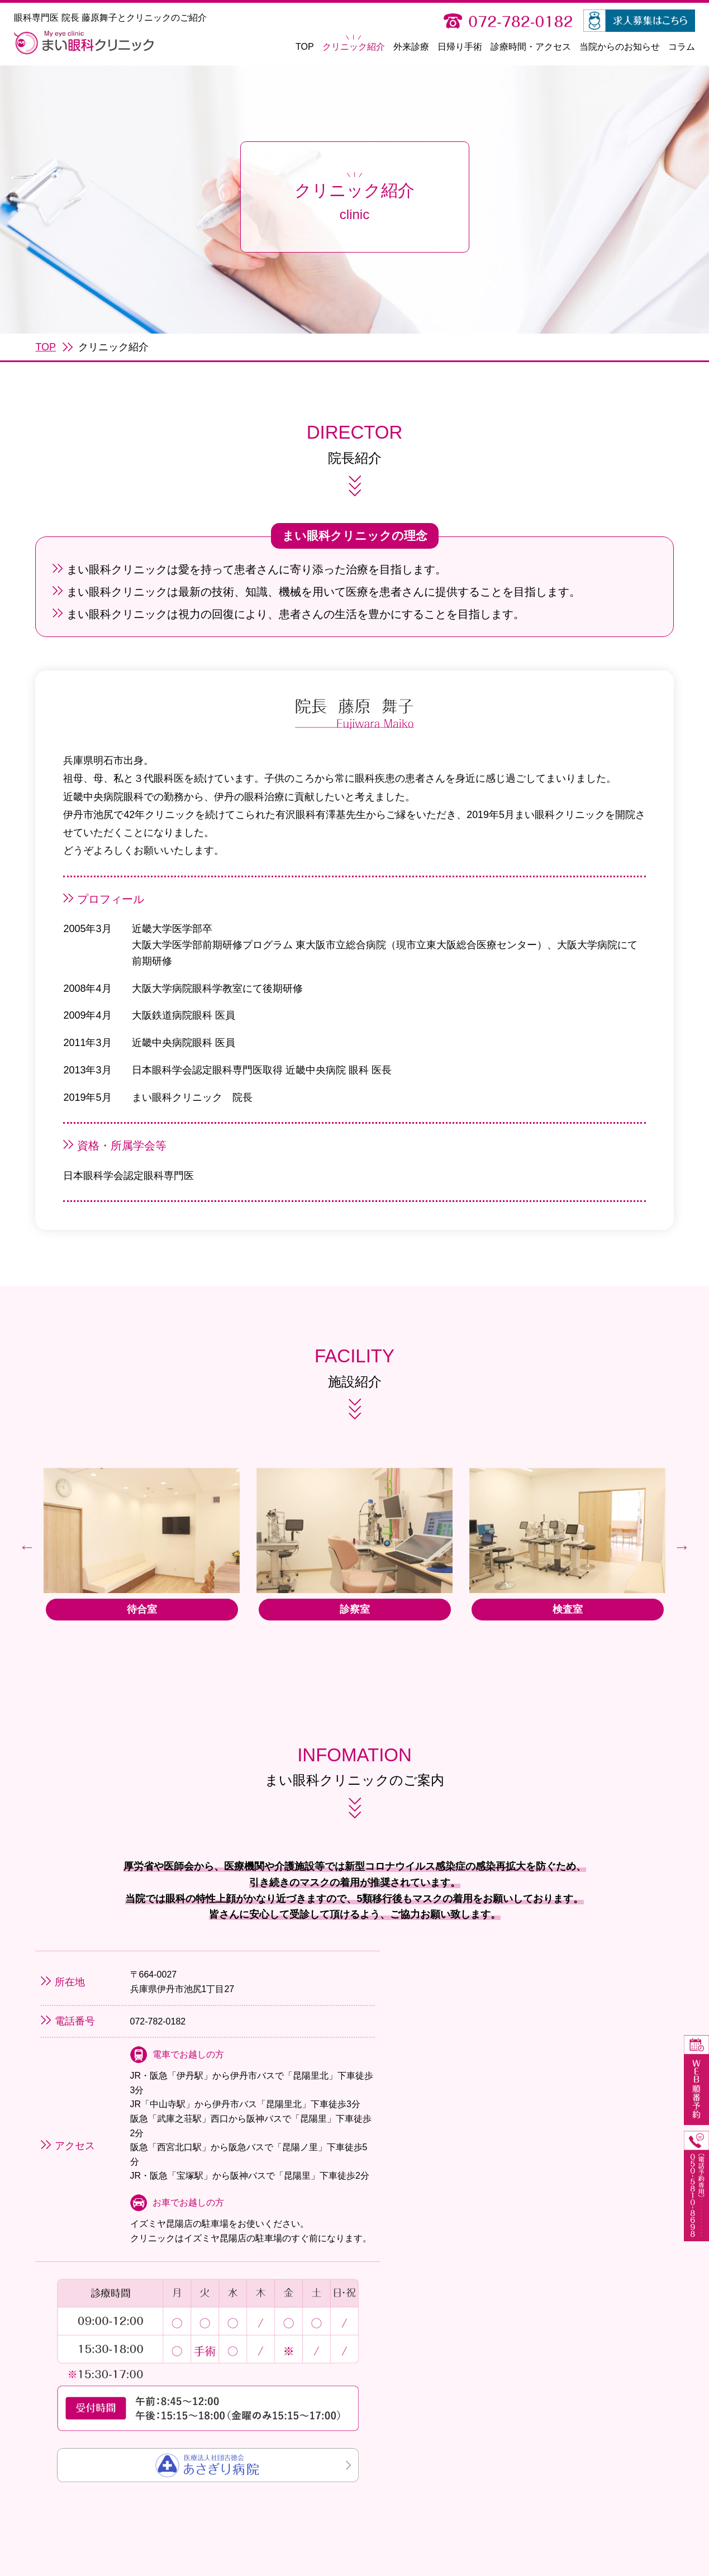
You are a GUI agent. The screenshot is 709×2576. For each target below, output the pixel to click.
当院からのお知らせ (619, 46)
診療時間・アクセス (531, 46)
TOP (305, 46)
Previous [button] (26, 1581)
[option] (138, 1581)
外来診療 (411, 46)
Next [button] (682, 1581)
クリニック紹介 (353, 46)
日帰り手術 (459, 46)
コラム (681, 46)
